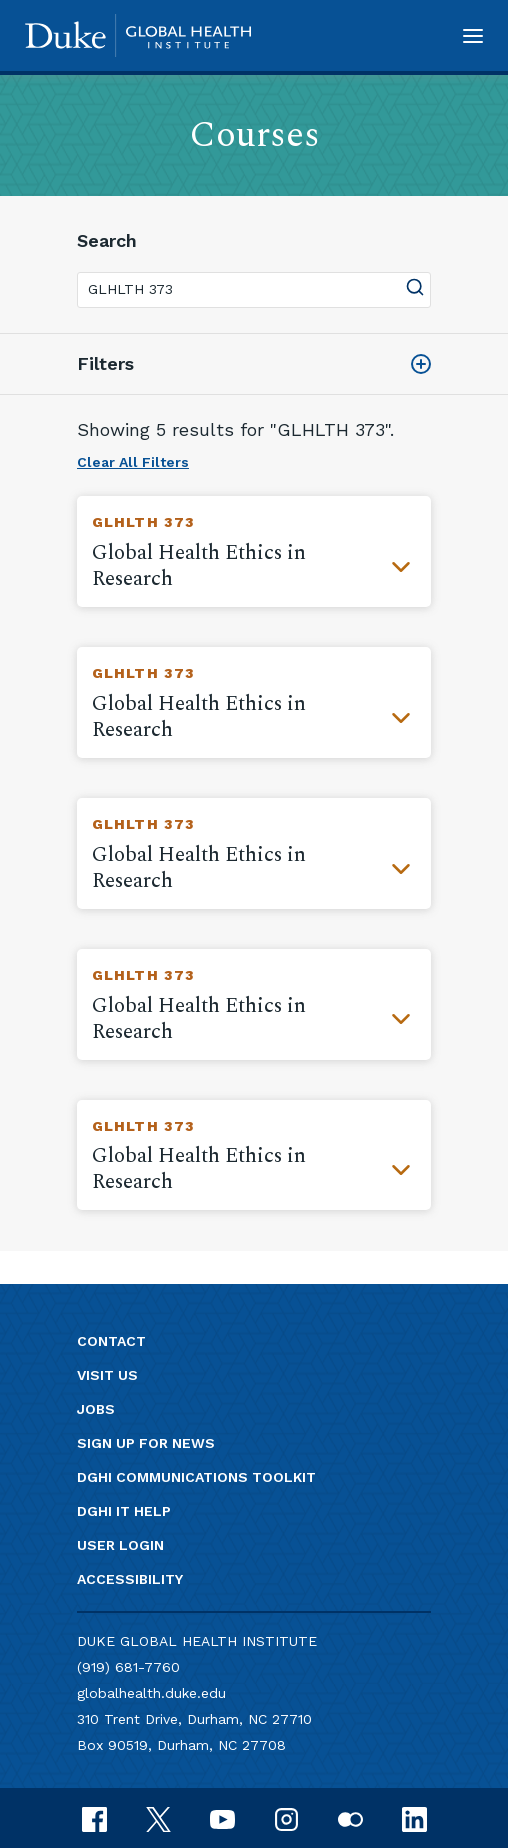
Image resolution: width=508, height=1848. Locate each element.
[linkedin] (414, 1817)
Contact (111, 1341)
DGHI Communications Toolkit (196, 1477)
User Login (120, 1545)
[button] (473, 35)
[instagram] (286, 1817)
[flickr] (350, 1817)
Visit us (107, 1375)
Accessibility (130, 1579)
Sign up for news (146, 1443)
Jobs (96, 1409)
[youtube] (222, 1817)
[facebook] (94, 1817)
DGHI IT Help (124, 1511)
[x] (158, 1817)
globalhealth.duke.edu (151, 1693)
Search (107, 240)
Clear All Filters (133, 462)
